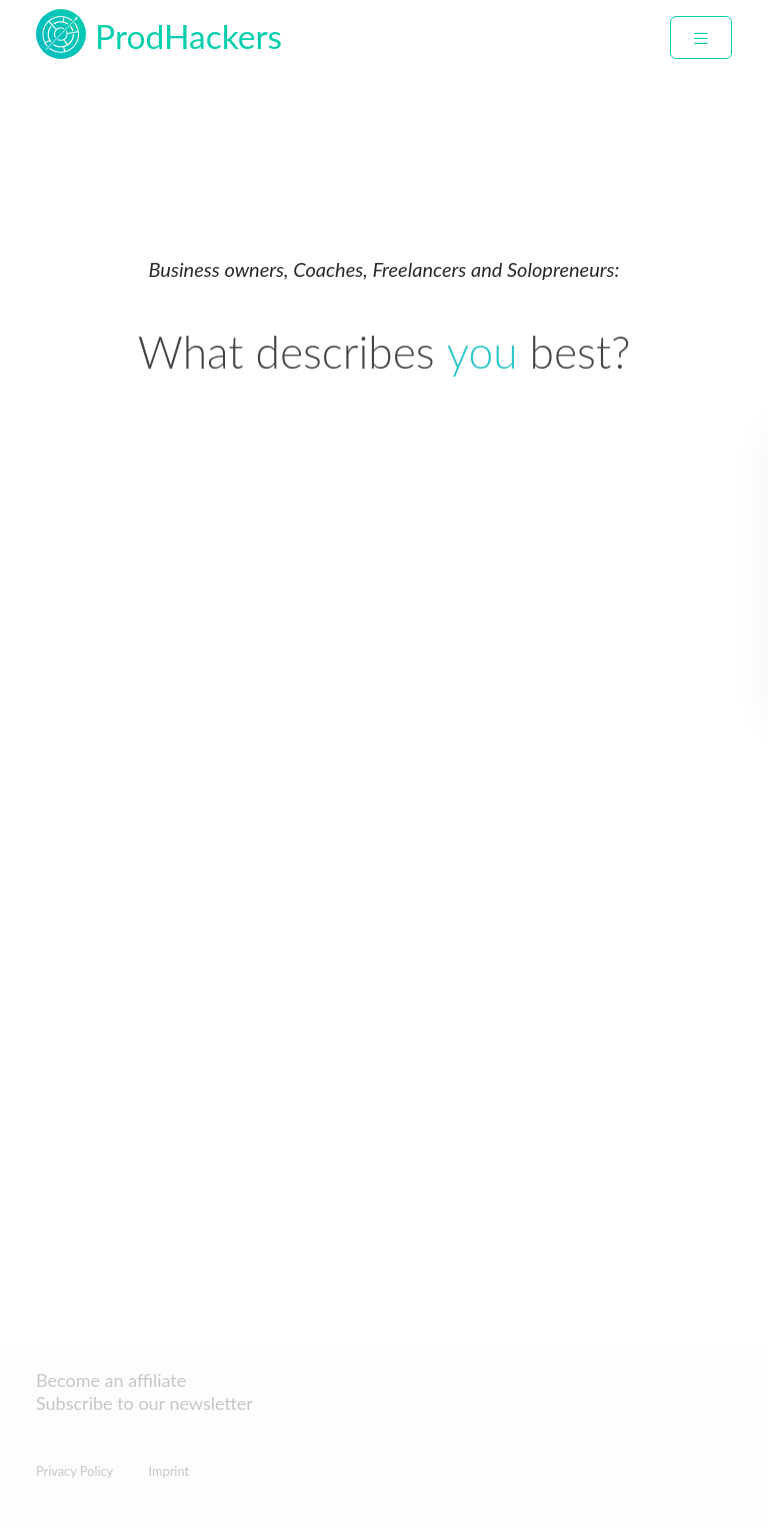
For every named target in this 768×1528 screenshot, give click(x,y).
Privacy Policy (74, 1471)
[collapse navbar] (701, 37)
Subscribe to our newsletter (144, 1403)
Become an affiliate (111, 1380)
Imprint (168, 1471)
